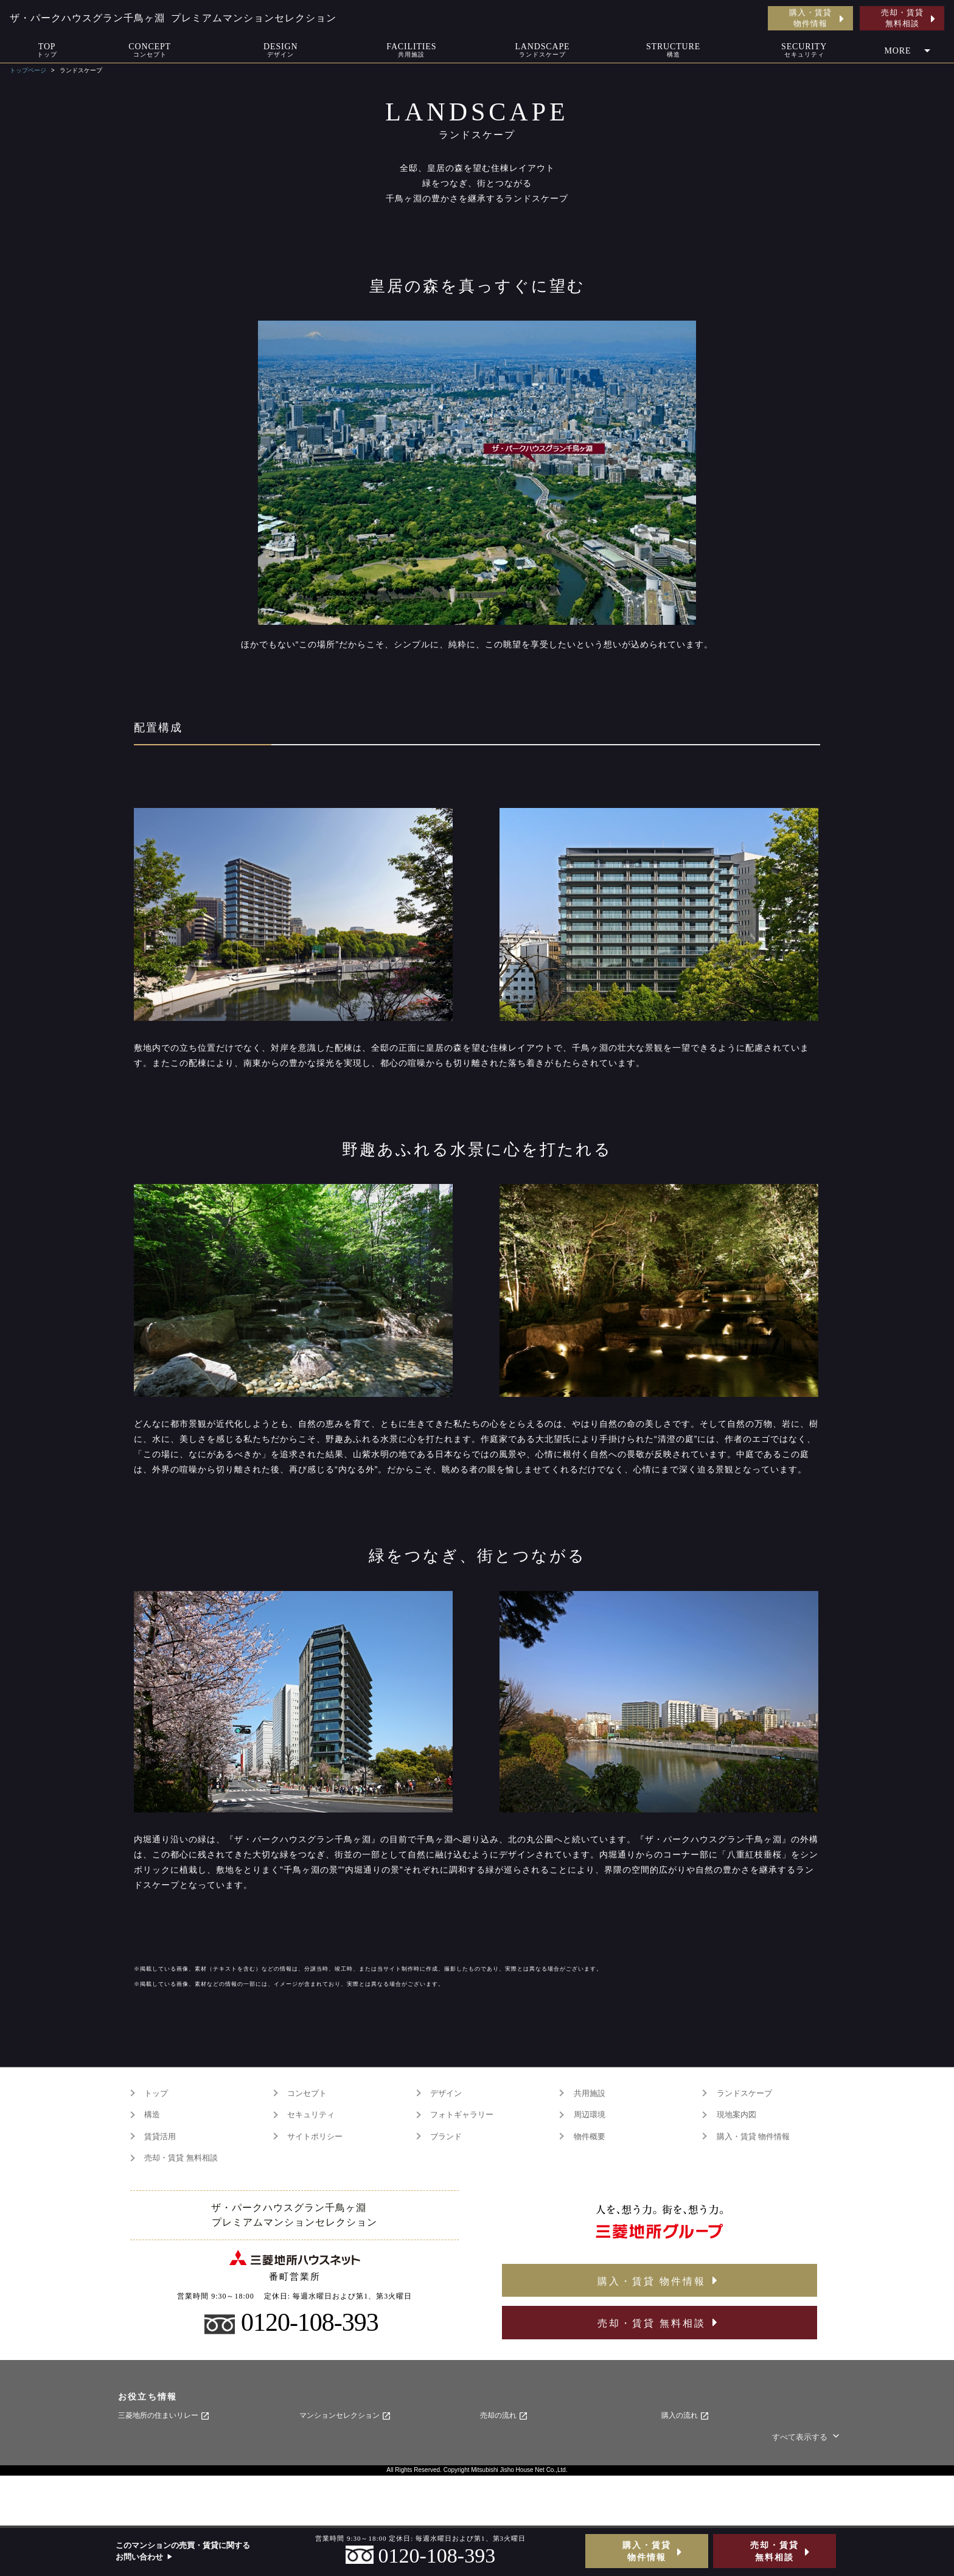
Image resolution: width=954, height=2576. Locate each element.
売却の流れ (504, 2416)
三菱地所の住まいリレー (164, 2416)
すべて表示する (807, 2437)
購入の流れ (685, 2416)
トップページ (28, 70)
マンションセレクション (345, 2416)
